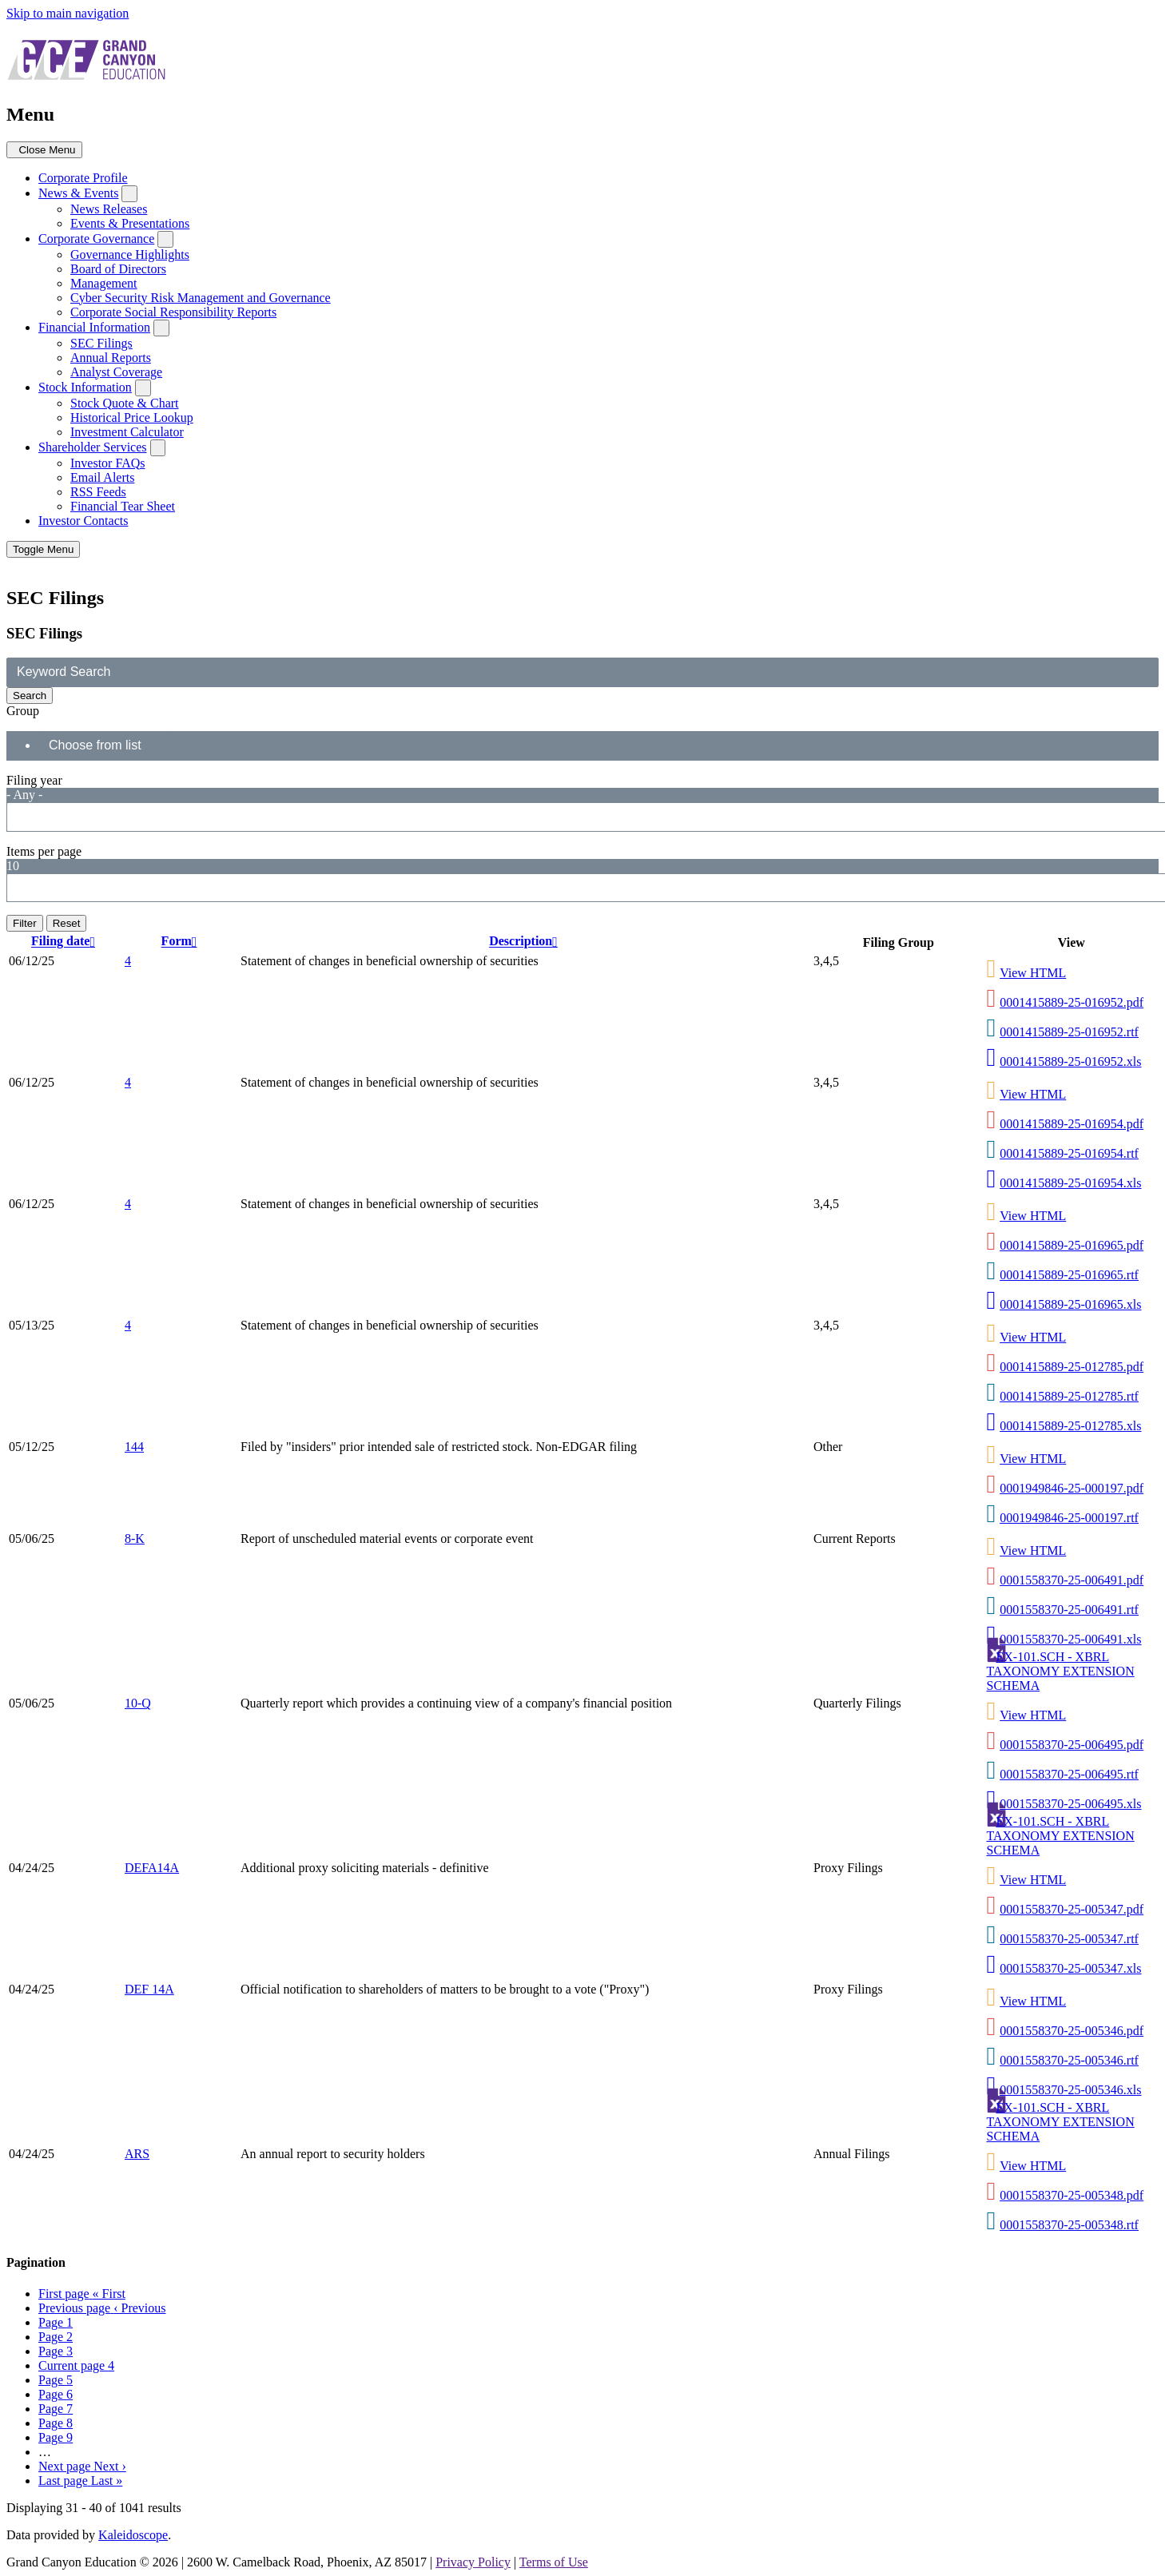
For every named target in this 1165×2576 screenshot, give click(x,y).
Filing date (65, 941)
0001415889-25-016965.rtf (1069, 1275)
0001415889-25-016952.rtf (1069, 1032)
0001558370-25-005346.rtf (1069, 2060)
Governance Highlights (129, 254)
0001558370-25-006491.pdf (1071, 1580)
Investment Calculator (127, 432)
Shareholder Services (92, 447)
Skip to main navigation (67, 13)
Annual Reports (110, 357)
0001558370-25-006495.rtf (1069, 1774)
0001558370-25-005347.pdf (1071, 1909)
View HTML (1033, 973)
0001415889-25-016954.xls (1070, 1183)
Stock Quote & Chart (124, 403)
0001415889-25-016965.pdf (1071, 1245)
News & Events (78, 193)
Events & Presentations (129, 223)
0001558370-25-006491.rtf (1069, 1609)
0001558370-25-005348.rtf (1069, 2225)
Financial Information (94, 327)
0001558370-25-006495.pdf (1071, 1744)
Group (22, 711)
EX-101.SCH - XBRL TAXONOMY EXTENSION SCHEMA (1061, 1671)
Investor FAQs (107, 463)
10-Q (138, 1703)
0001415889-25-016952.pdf (1071, 1002)
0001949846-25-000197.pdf (1071, 1488)
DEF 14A (149, 1989)
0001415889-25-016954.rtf (1069, 1153)
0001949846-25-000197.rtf (1069, 1518)
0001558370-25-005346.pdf (1071, 2030)
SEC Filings (101, 343)
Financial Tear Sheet (122, 506)
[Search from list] (105, 746)
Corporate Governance (96, 238)
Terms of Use (553, 2562)
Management (103, 283)
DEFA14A (152, 1867)
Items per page (44, 851)
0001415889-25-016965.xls (1070, 1304)
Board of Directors (118, 269)
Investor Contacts (83, 520)
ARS (137, 2154)
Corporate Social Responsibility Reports (173, 312)
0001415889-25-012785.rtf (1069, 1396)
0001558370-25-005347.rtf (1069, 1939)
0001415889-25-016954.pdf (1071, 1124)
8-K (135, 1538)
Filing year (34, 780)
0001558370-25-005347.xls (1070, 1968)
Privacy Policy (473, 2562)
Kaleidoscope (133, 2535)
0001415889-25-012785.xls (1070, 1426)
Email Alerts (102, 477)
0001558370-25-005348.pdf (1071, 2195)
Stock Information (85, 387)
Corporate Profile (83, 178)
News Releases (108, 209)
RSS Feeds (98, 492)
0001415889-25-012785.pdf (1071, 1366)
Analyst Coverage (116, 372)
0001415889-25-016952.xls (1070, 1061)
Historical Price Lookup (131, 417)
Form (181, 941)
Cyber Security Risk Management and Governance (200, 297)
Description (525, 941)
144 (134, 1446)
